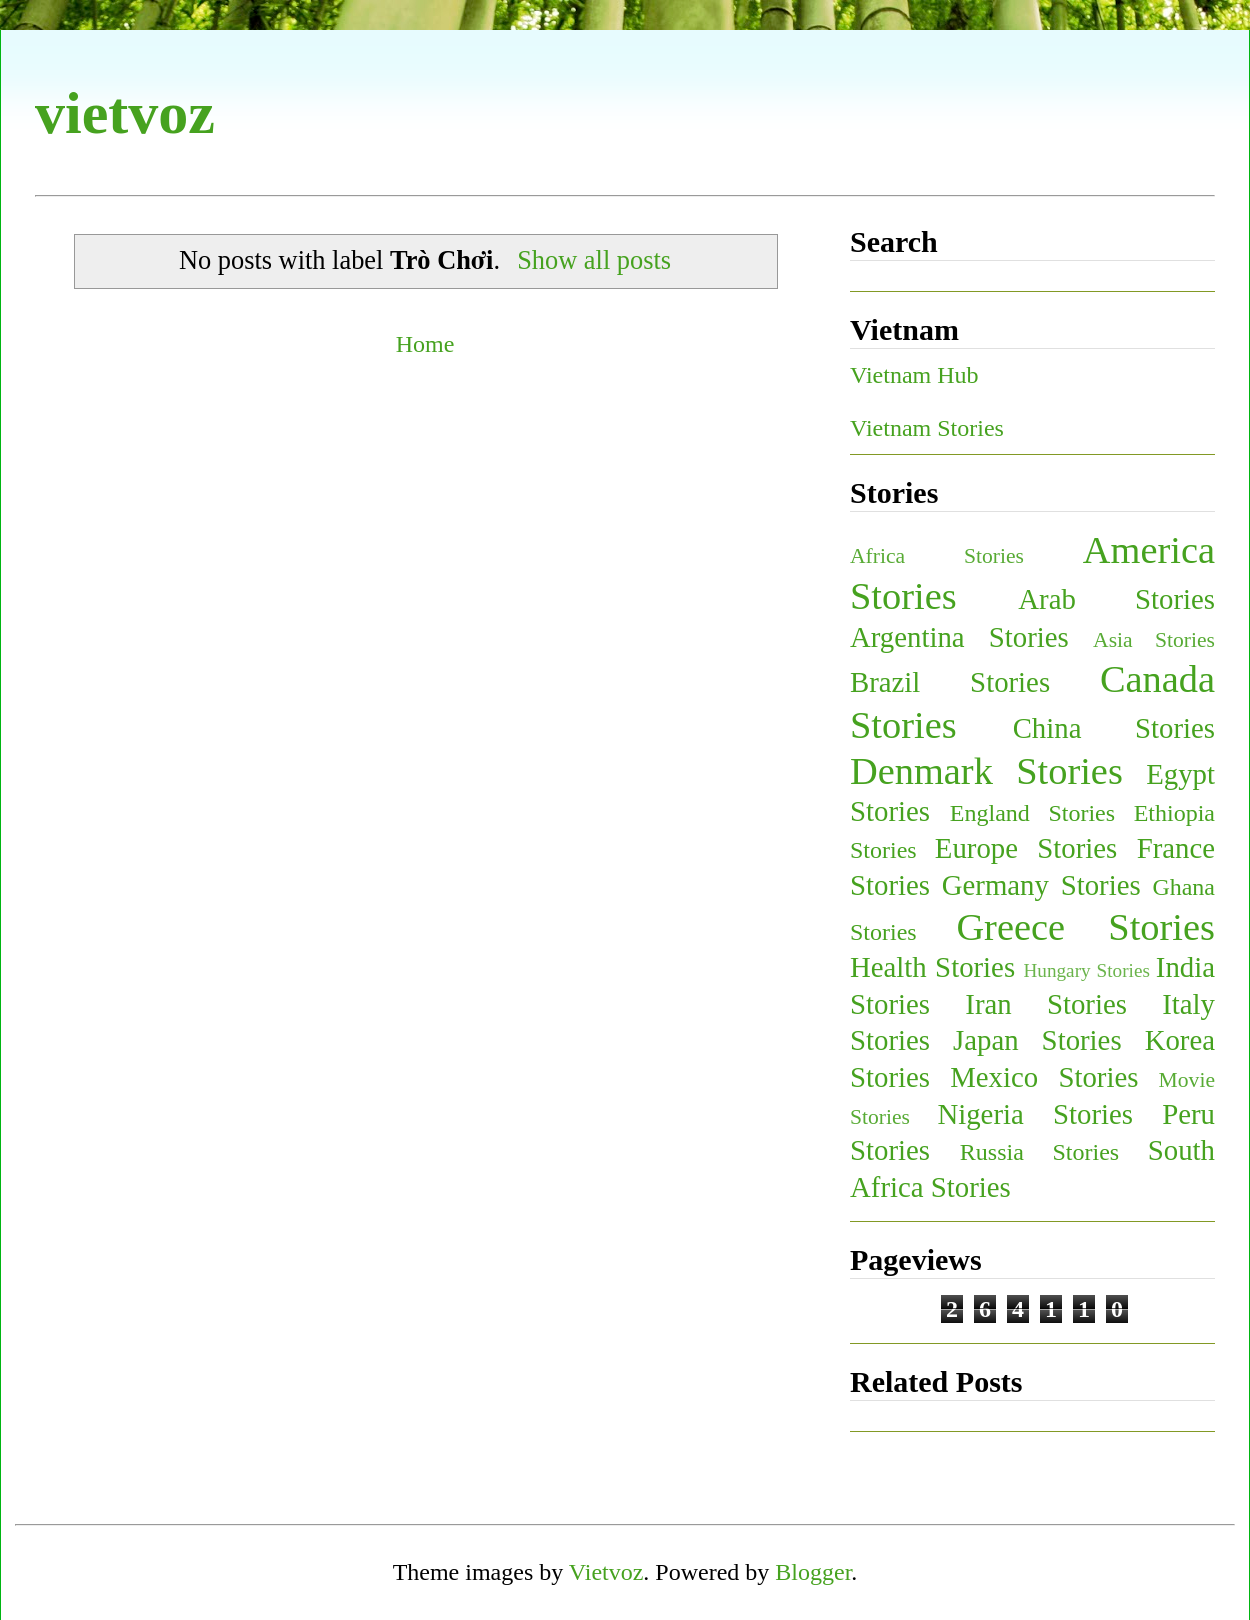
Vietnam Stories (927, 428)
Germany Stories (1041, 885)
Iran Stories (1046, 1004)
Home (425, 344)
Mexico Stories (1044, 1077)
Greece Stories (1085, 927)
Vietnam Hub (914, 375)
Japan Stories (1037, 1040)
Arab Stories (1116, 599)
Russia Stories (1039, 1152)
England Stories (1032, 813)
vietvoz (125, 113)
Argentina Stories (959, 637)
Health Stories (932, 967)
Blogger (813, 1572)
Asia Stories (1154, 640)
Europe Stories (1026, 848)
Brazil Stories (950, 682)
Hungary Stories (1086, 970)
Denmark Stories (986, 771)
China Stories (1114, 728)
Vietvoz (606, 1572)
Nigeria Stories (1035, 1114)
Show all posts (594, 260)
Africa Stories (937, 556)
